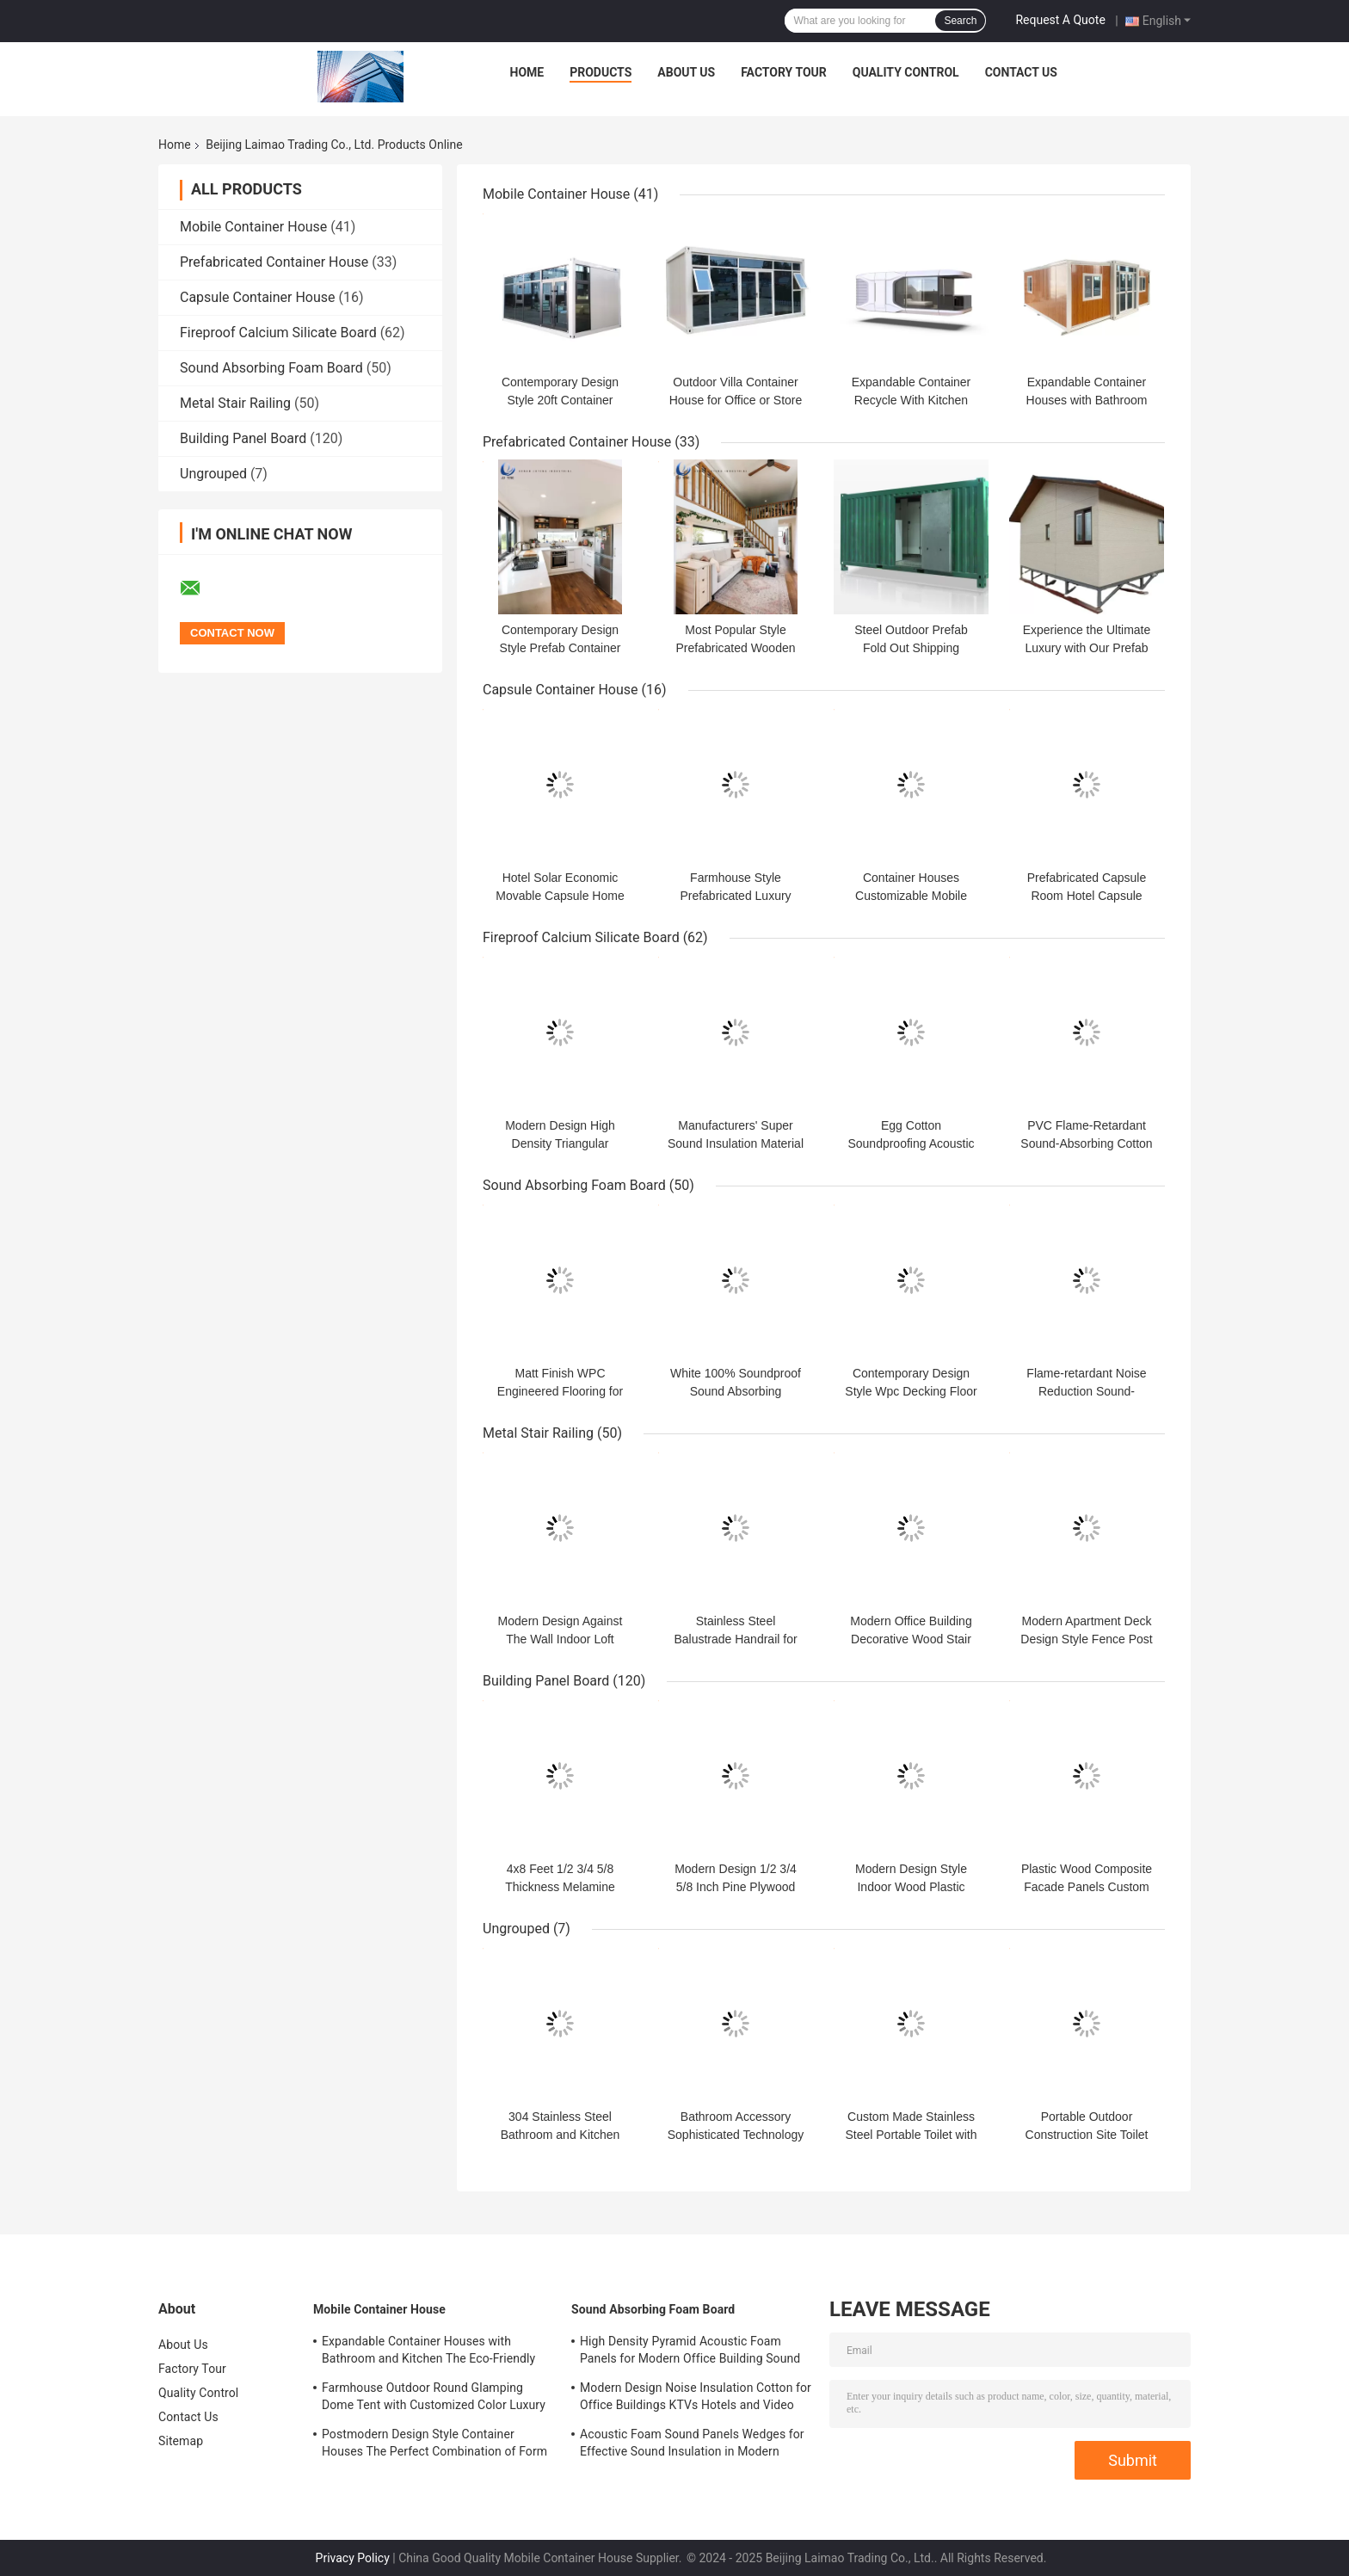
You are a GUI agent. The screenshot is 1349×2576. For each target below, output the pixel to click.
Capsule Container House (258, 297)
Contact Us (1021, 72)
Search (960, 21)
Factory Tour (784, 72)
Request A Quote (1060, 20)
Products (600, 72)
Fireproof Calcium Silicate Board (278, 332)
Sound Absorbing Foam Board (271, 368)
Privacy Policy (353, 2558)
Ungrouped (213, 473)
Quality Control (906, 72)
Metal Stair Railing (235, 403)
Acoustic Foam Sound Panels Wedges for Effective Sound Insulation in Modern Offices (692, 2445)
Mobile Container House (253, 227)
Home (527, 72)
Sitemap (180, 2441)
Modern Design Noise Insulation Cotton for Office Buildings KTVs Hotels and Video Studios (695, 2399)
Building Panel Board (243, 438)
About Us (686, 72)
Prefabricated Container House (274, 262)
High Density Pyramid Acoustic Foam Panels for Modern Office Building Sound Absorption (690, 2352)
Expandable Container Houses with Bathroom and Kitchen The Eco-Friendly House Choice (428, 2352)
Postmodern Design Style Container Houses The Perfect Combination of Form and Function (434, 2445)
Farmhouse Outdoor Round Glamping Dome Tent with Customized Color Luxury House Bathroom (433, 2399)
